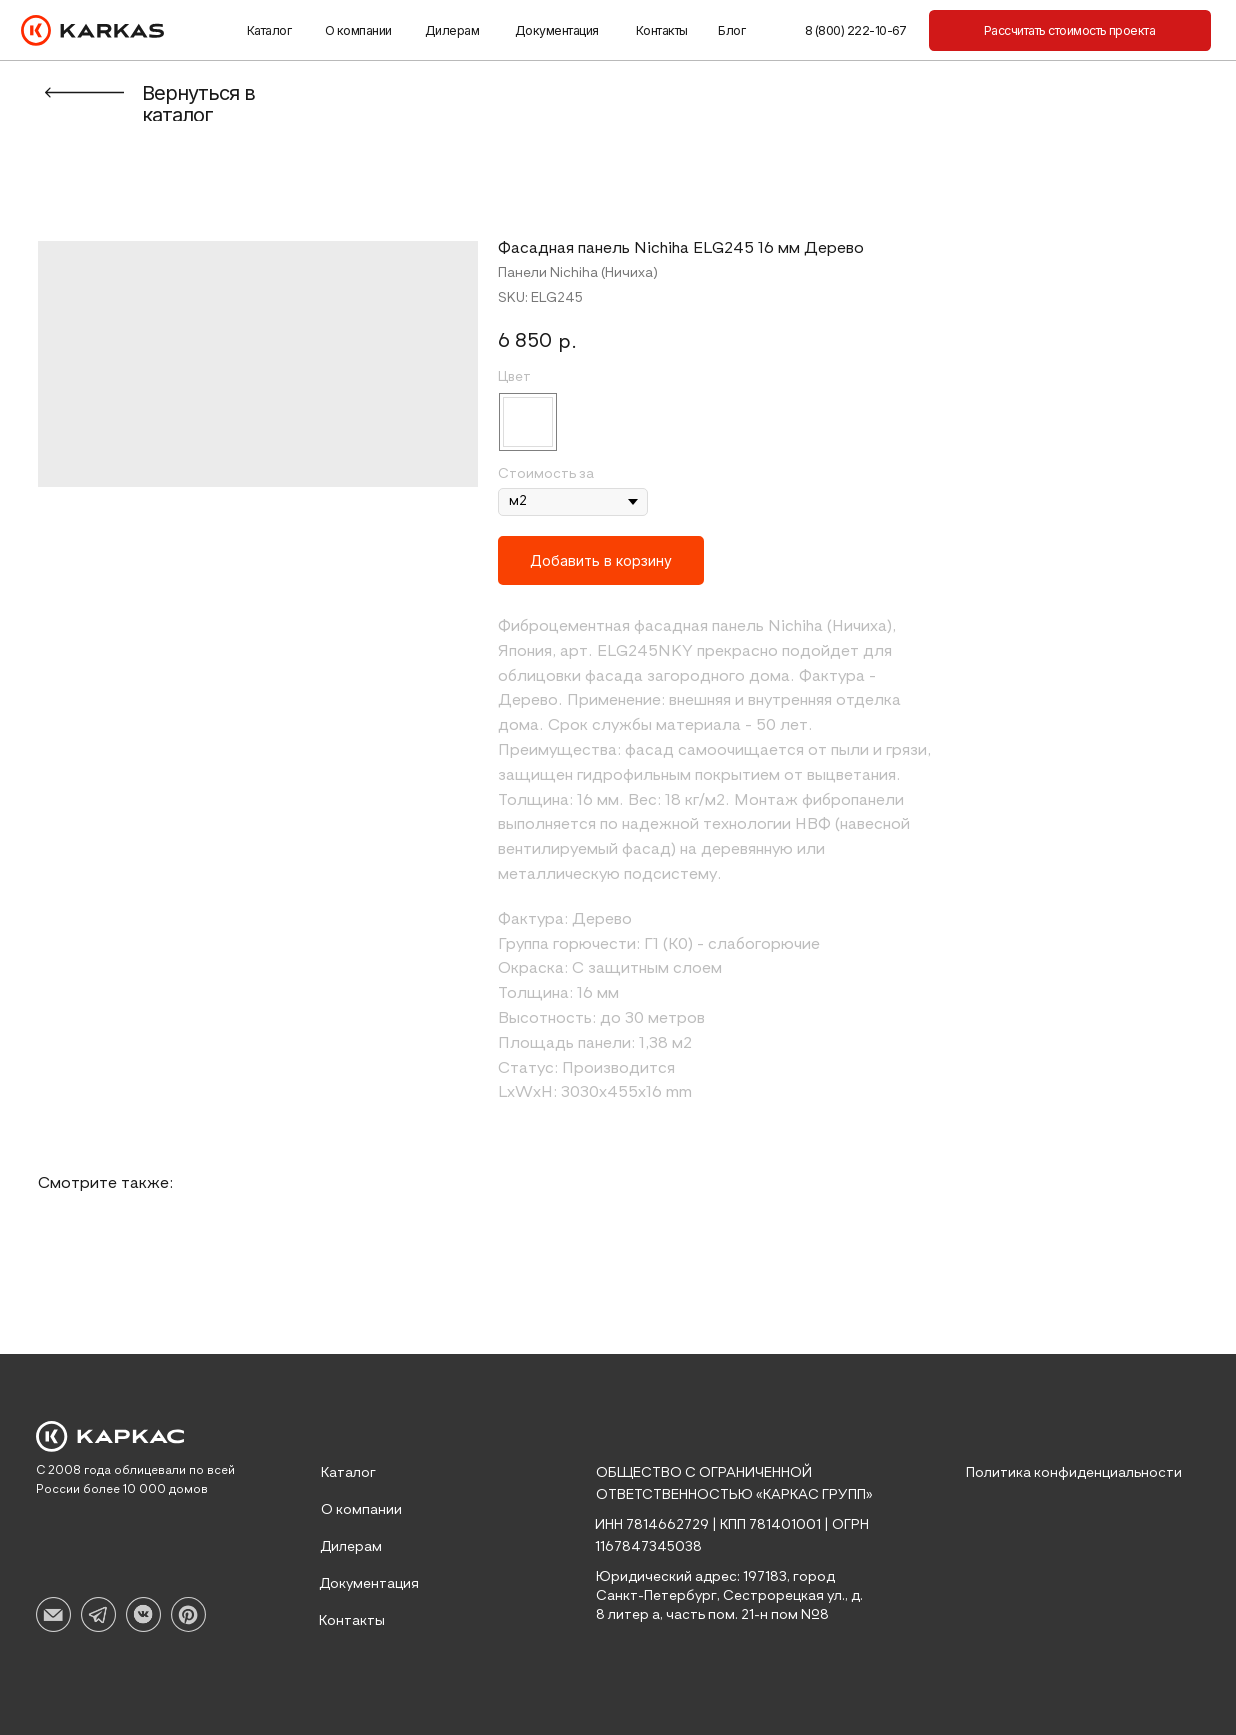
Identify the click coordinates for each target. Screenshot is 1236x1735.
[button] (1070, 30)
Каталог (269, 30)
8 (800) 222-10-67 (856, 30)
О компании (358, 30)
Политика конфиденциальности (1074, 1473)
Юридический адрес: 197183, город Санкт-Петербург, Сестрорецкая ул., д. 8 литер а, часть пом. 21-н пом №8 (729, 1596)
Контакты (662, 30)
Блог (731, 30)
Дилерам (452, 30)
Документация (557, 30)
